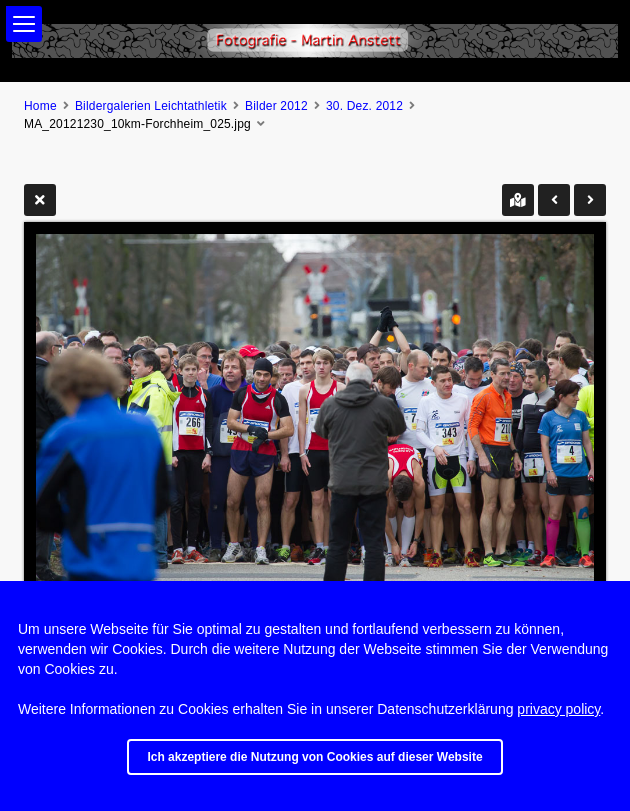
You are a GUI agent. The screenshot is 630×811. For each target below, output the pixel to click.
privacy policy (558, 709)
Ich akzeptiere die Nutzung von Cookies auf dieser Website (314, 757)
